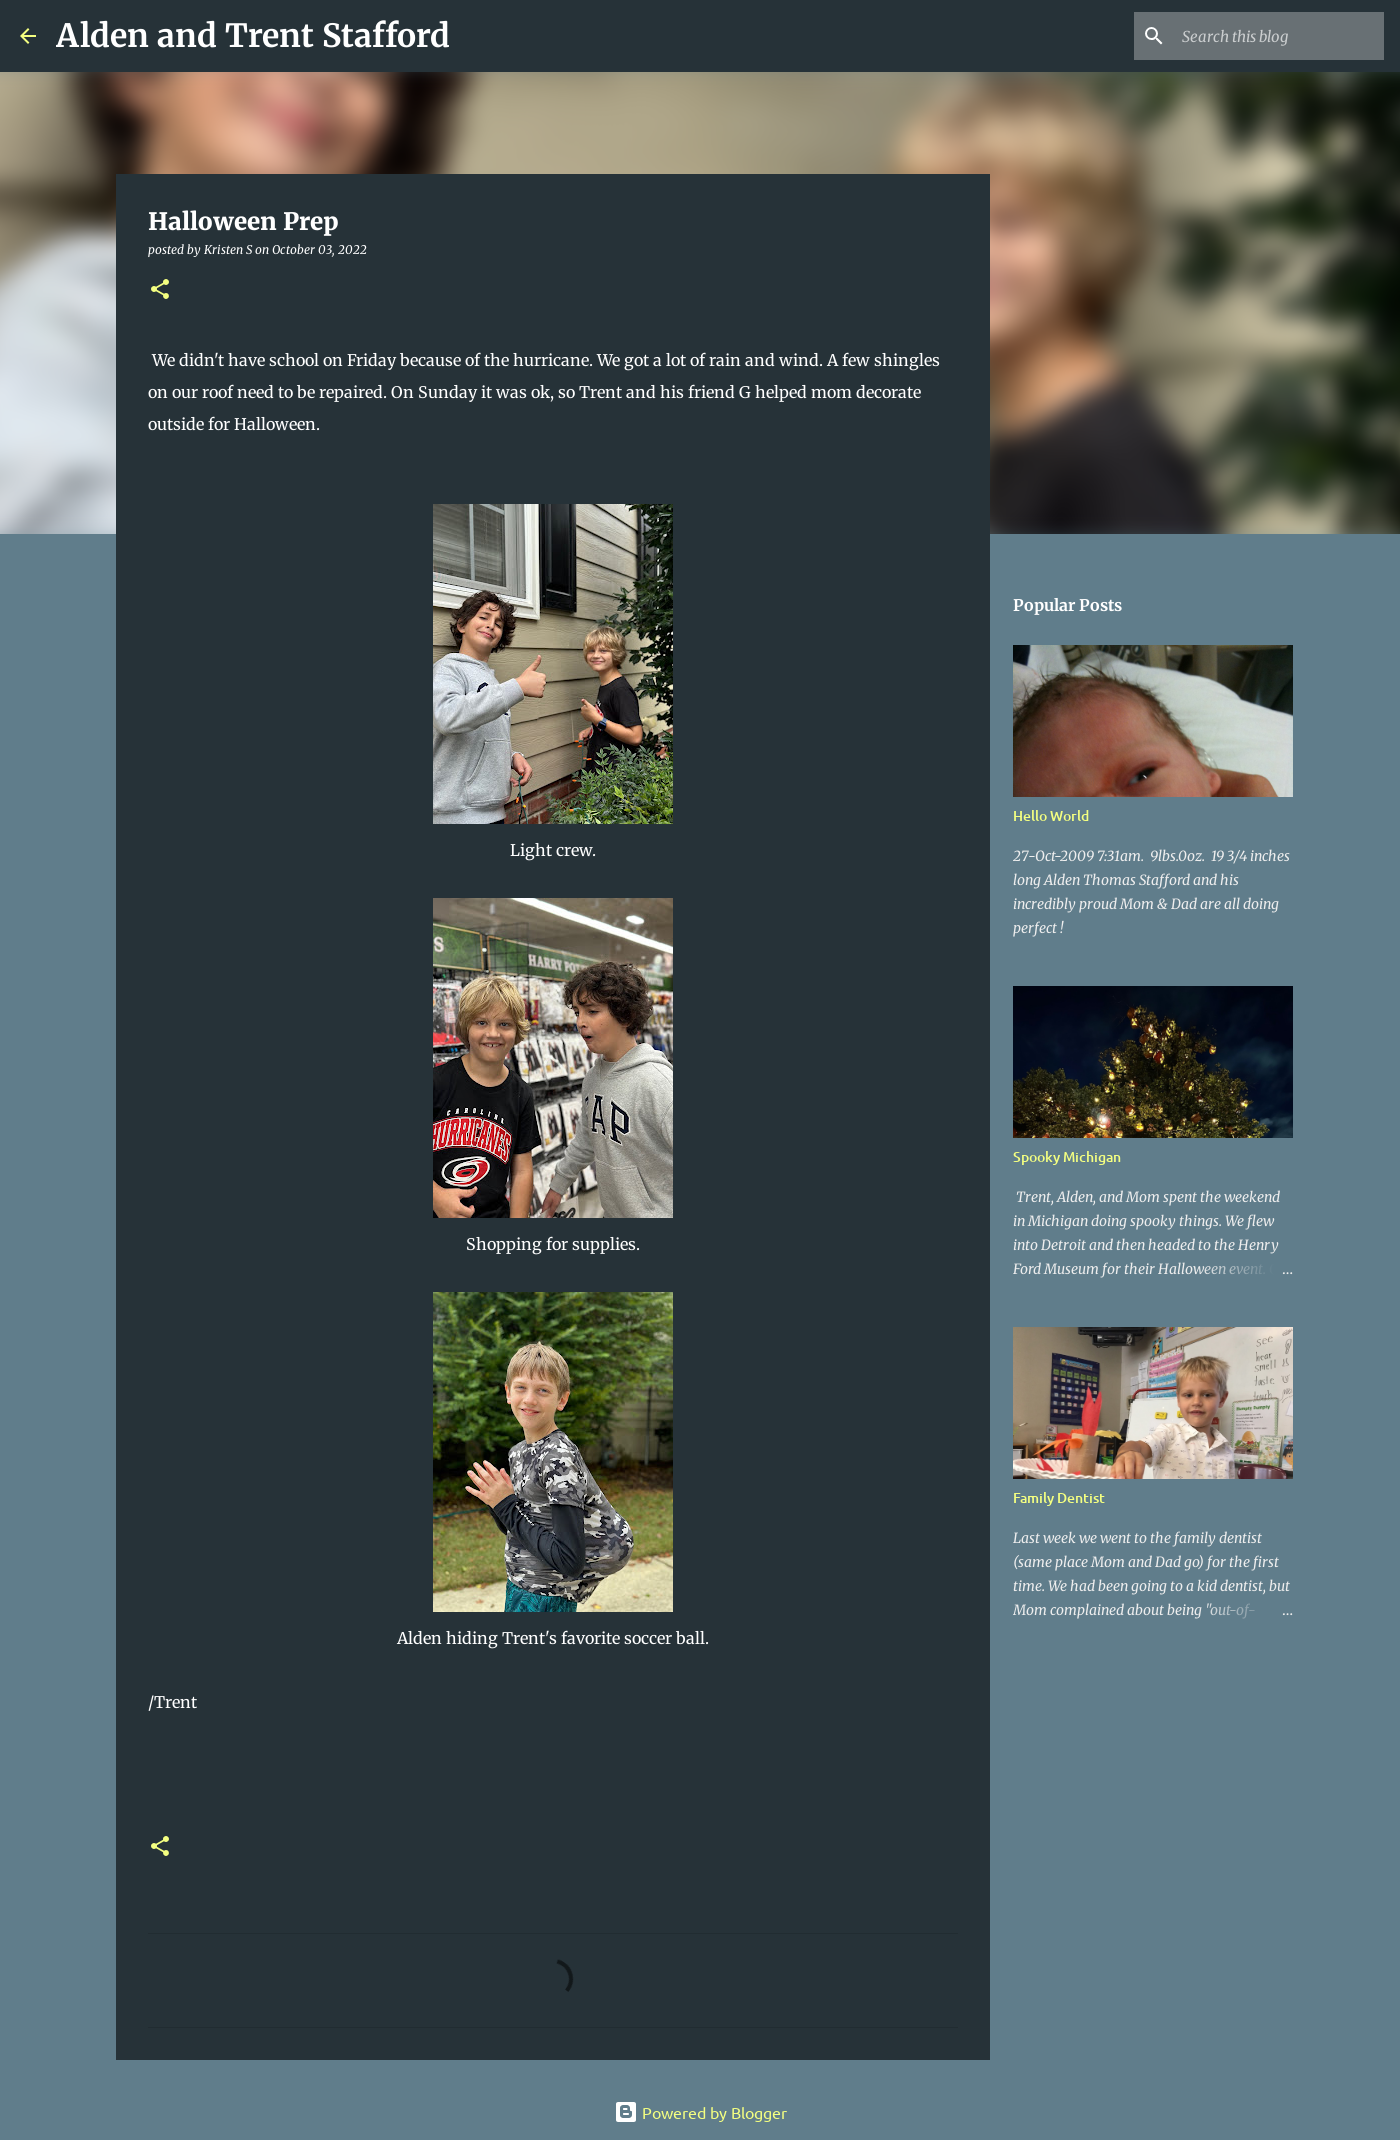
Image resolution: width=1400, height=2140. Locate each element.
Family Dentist (1059, 1497)
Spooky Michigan (1067, 1156)
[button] (160, 290)
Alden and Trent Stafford (253, 36)
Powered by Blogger (700, 2112)
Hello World (1051, 815)
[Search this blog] (1279, 36)
